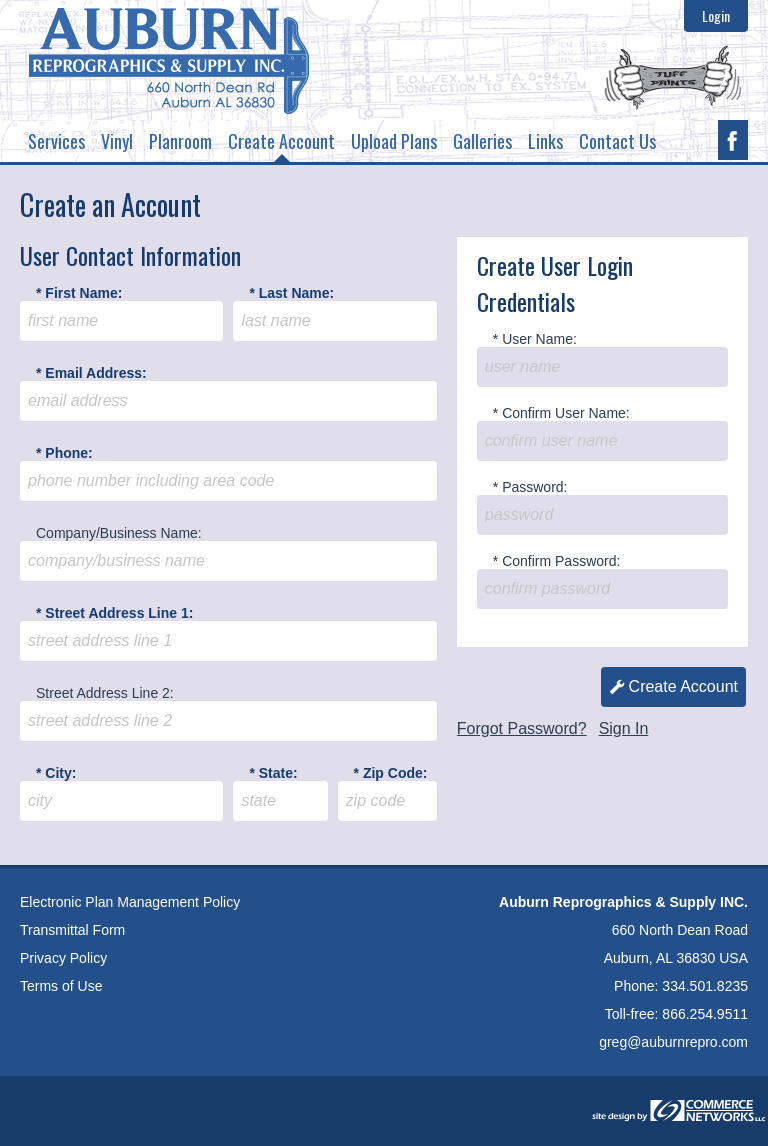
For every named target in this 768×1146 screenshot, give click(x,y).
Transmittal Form (72, 930)
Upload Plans (394, 141)
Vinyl (117, 141)
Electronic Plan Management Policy (130, 902)
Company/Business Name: (119, 533)
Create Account (281, 145)
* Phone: (64, 453)
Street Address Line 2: (105, 693)
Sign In (624, 728)
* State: (273, 773)
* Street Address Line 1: (114, 613)
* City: (56, 773)
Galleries (482, 141)
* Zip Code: (391, 773)
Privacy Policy (63, 958)
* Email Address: (91, 373)
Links (545, 141)
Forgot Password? (522, 728)
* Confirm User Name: (561, 413)
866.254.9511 (705, 1014)
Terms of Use (61, 986)
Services (56, 141)
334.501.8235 (705, 986)
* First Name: (79, 293)
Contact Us (617, 141)
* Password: (530, 487)
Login (716, 16)
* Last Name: (291, 293)
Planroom (180, 141)
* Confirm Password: (557, 561)
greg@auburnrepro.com (673, 1042)
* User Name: (535, 339)
